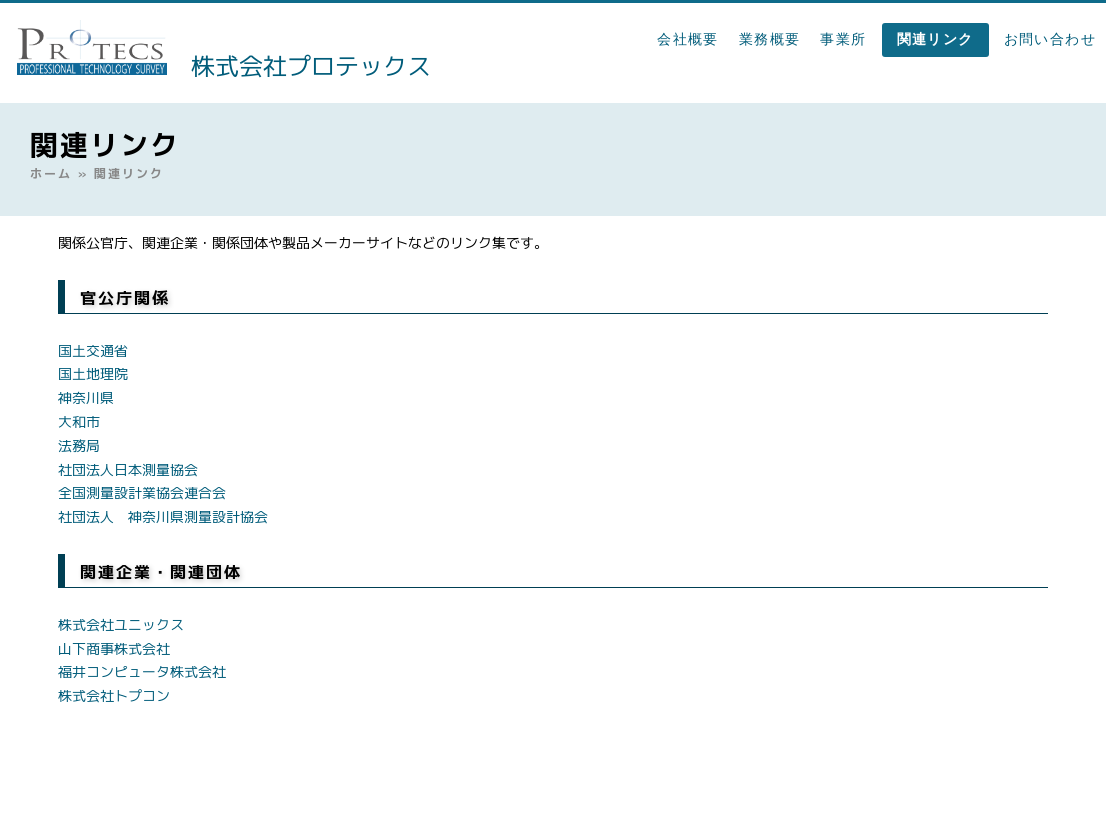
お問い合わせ (1050, 39)
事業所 (843, 39)
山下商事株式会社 (114, 648)
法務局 (79, 445)
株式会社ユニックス (121, 624)
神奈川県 (86, 397)
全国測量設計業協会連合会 (142, 492)
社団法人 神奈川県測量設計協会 (163, 516)
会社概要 (688, 39)
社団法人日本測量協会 (128, 469)
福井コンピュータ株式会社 (142, 671)
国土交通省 (93, 350)
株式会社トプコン (114, 695)
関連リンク (935, 39)
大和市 (79, 421)
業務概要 (770, 39)
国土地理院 (93, 373)
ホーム (51, 173)
